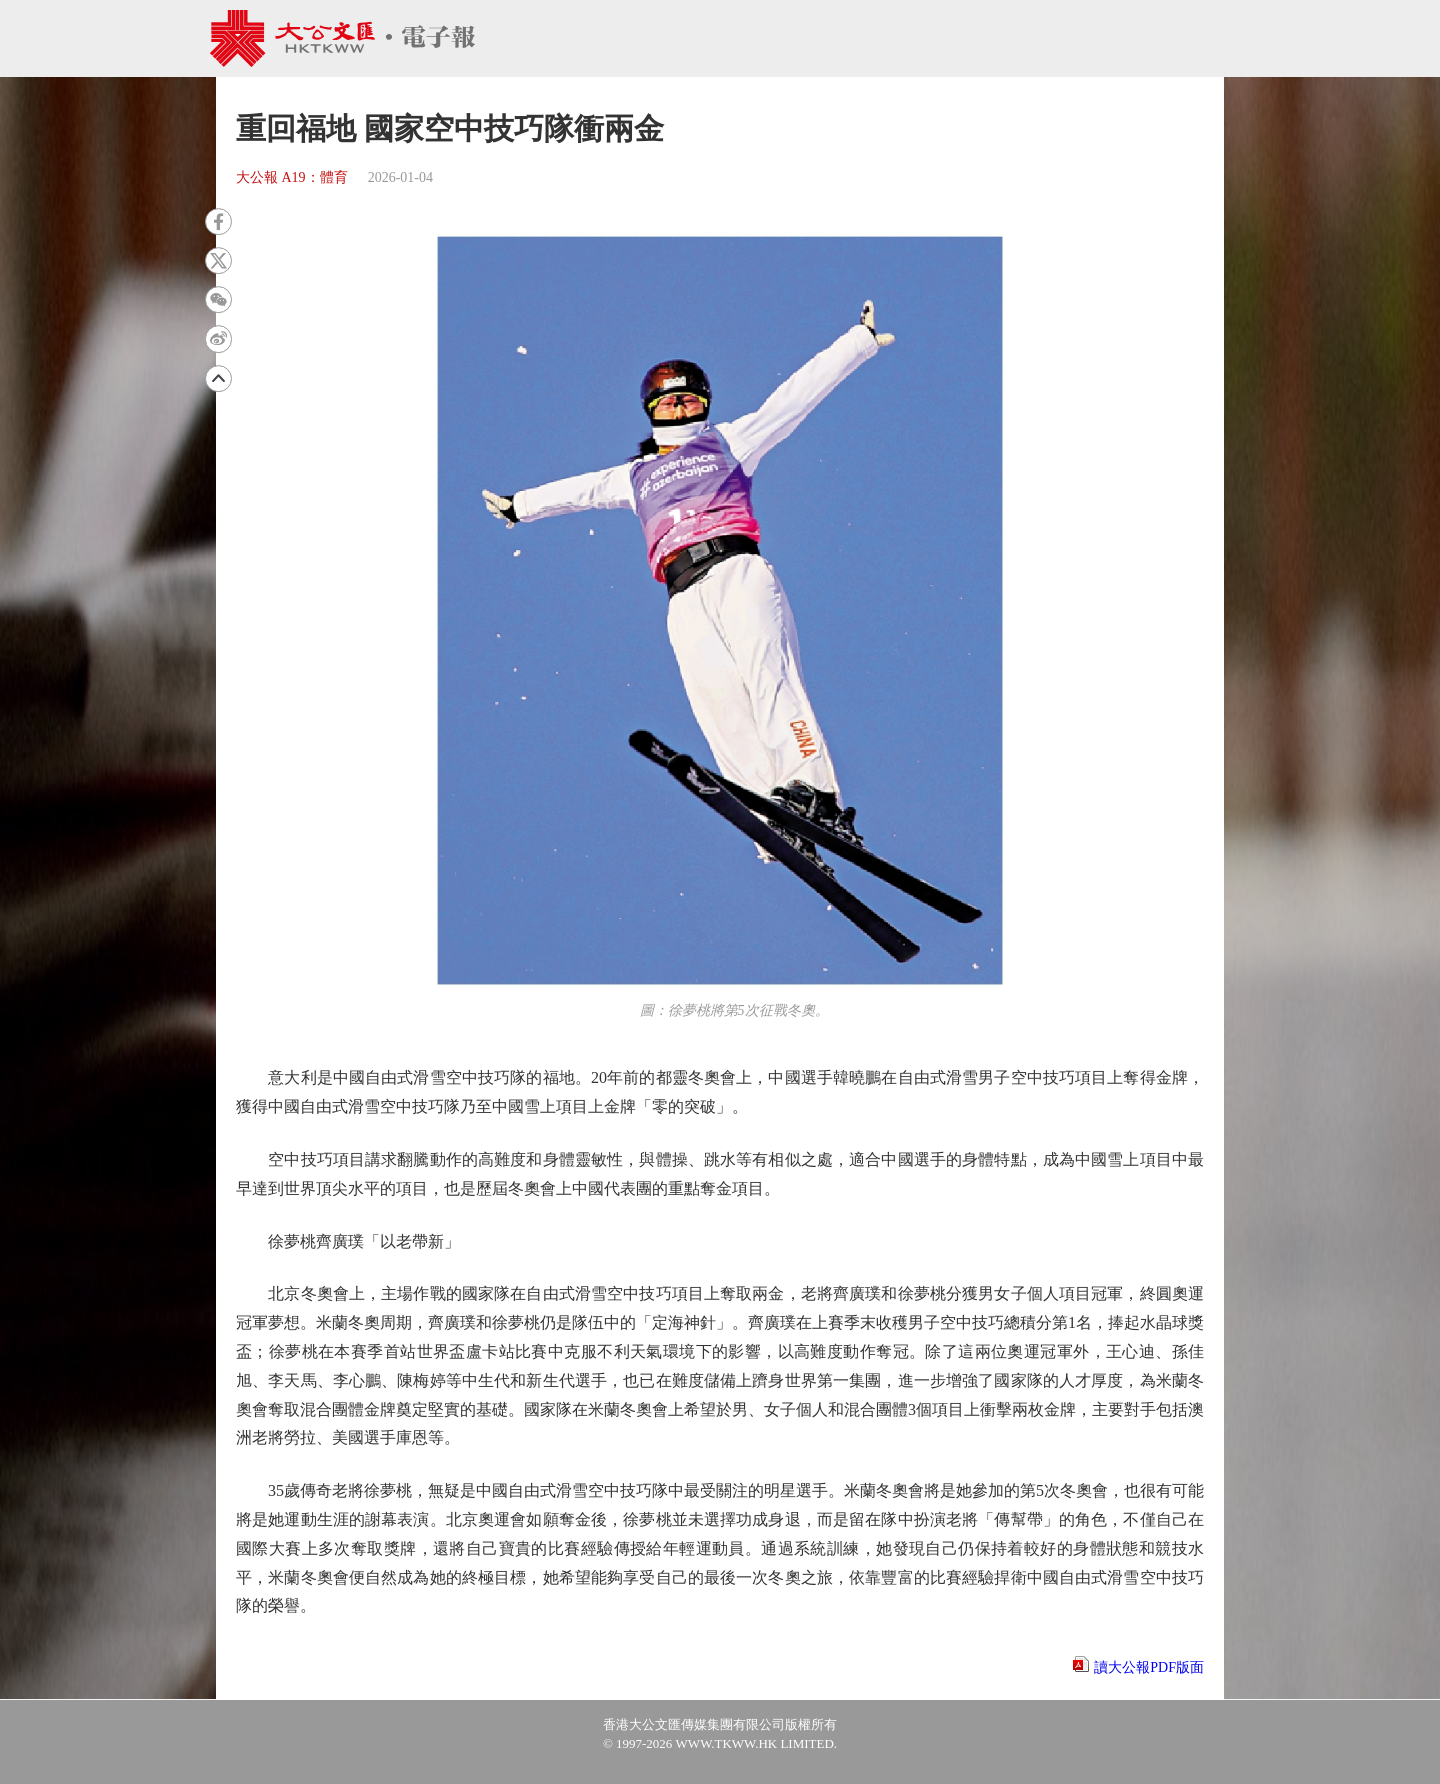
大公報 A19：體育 (292, 177)
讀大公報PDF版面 (1149, 1667)
